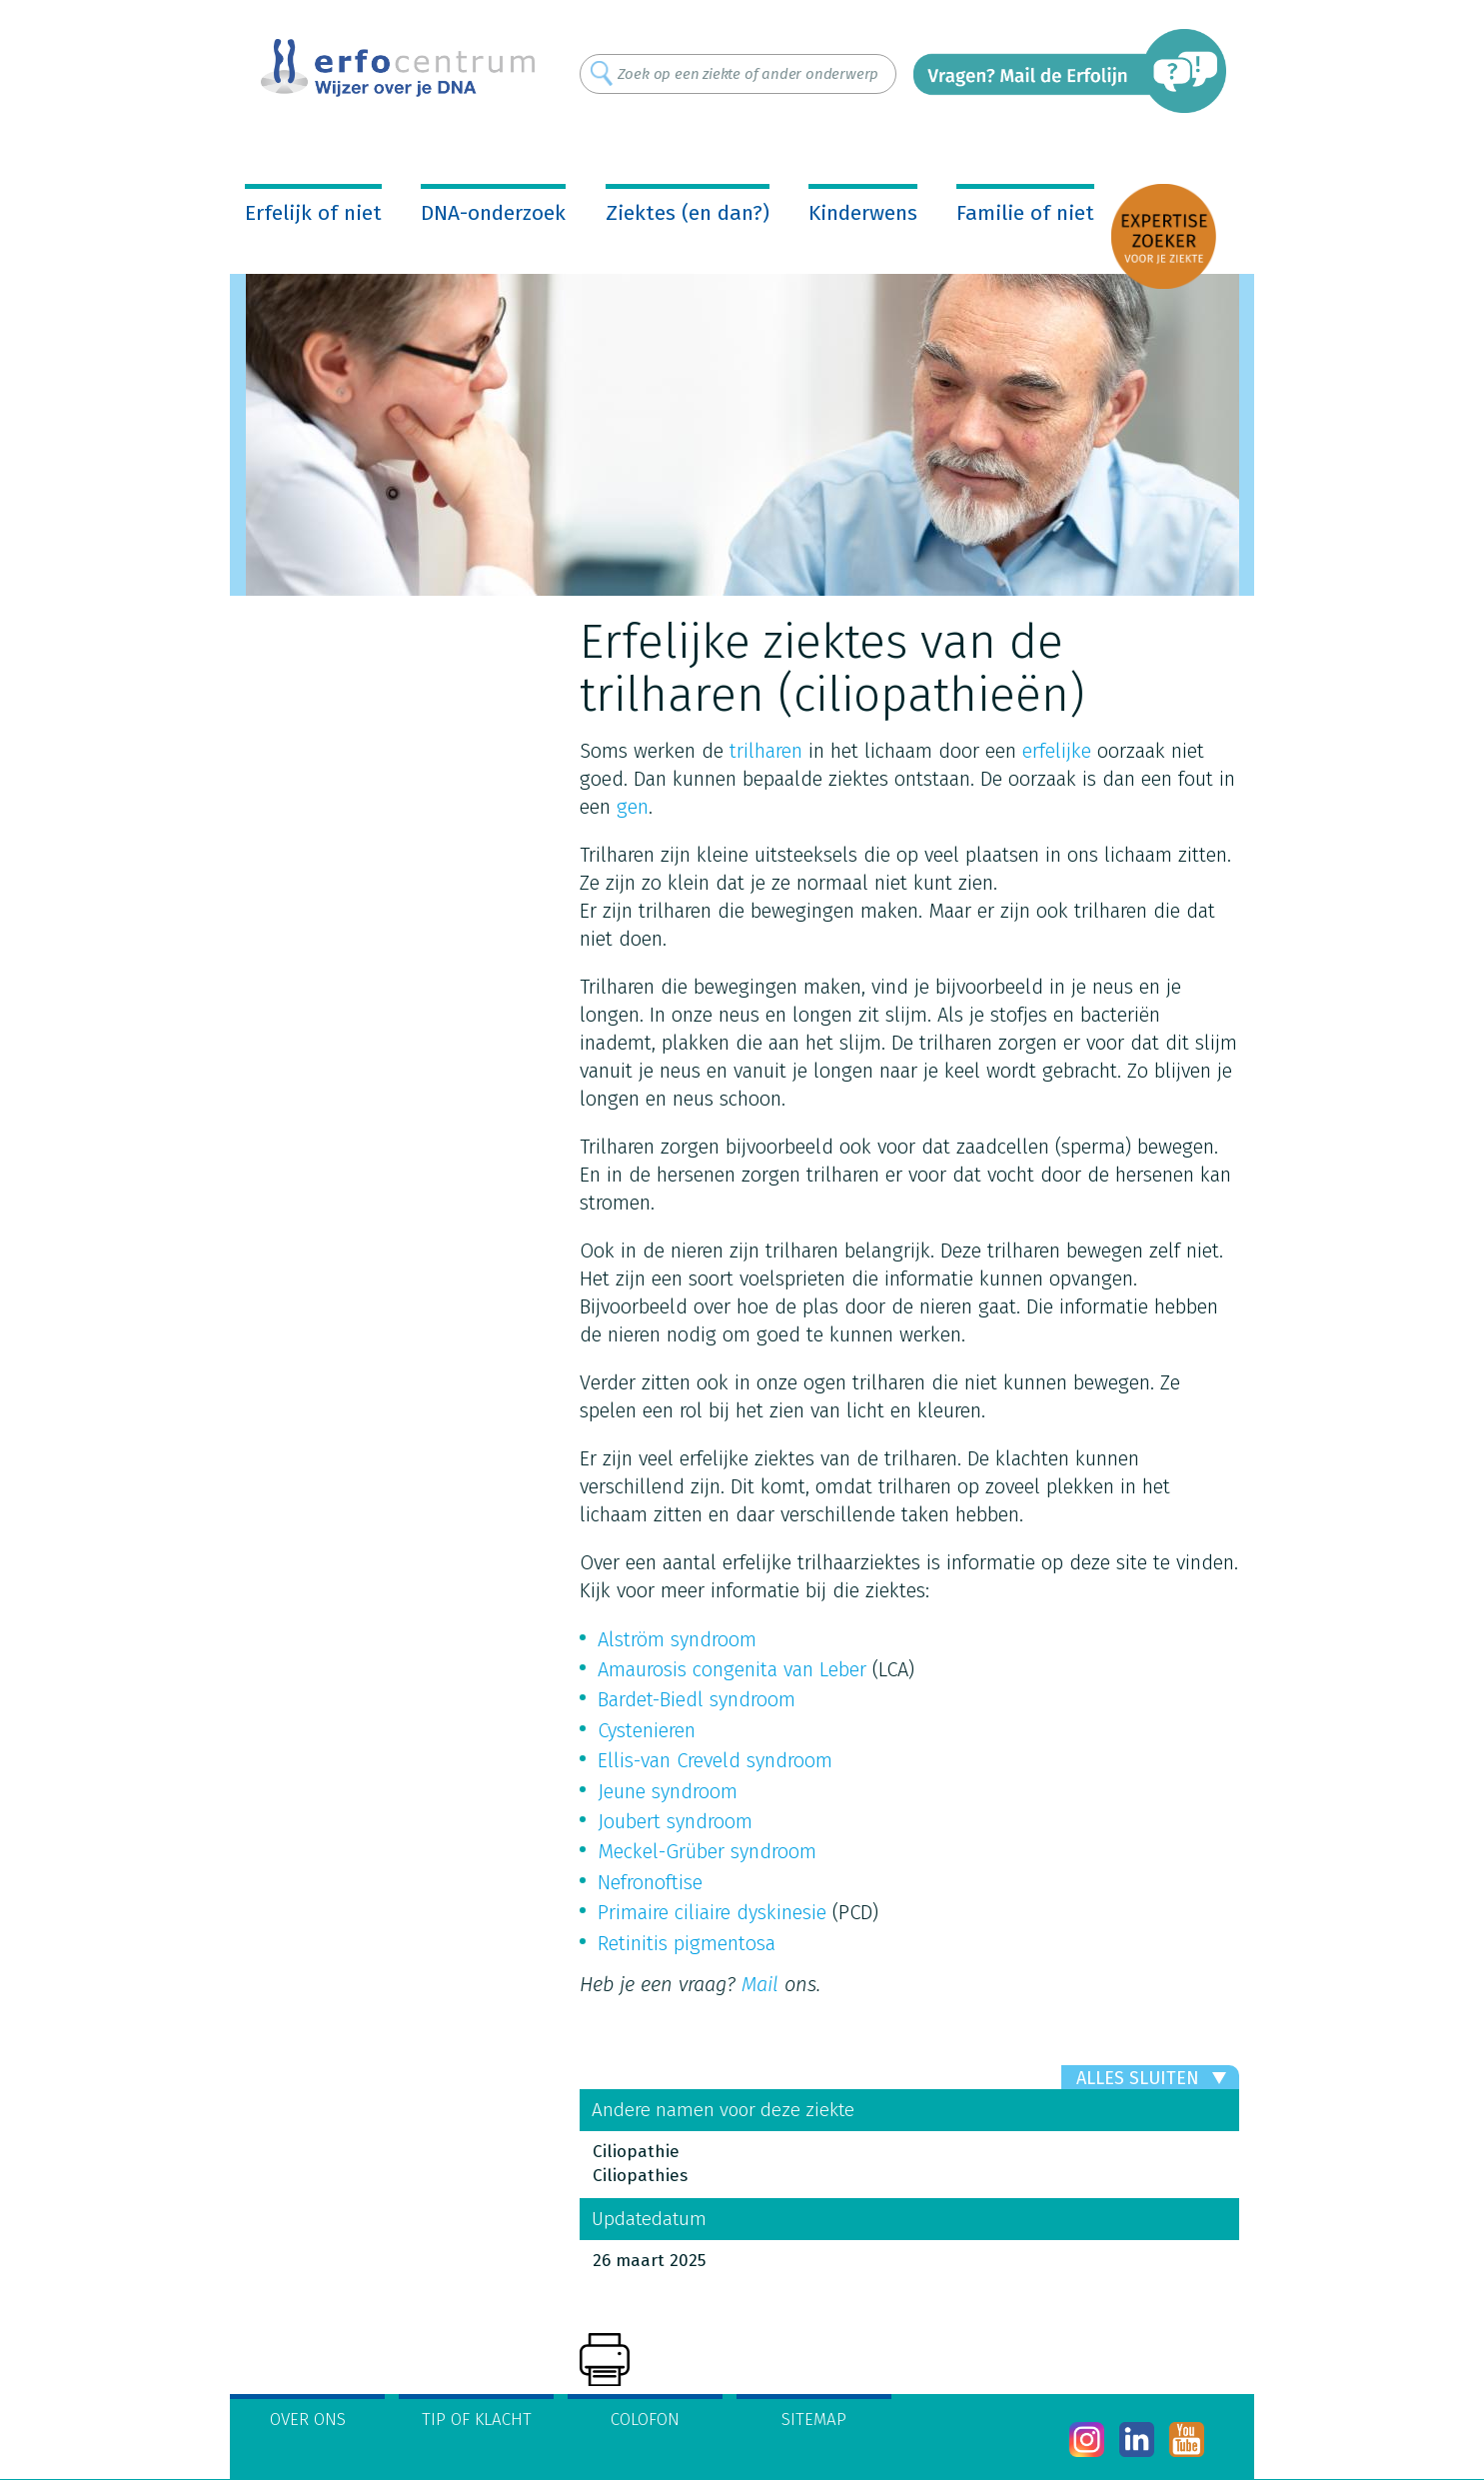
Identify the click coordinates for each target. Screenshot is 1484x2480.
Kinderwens (862, 213)
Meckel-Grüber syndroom (707, 1851)
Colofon (645, 2419)
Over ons (308, 2419)
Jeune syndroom (668, 1791)
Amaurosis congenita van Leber (732, 1669)
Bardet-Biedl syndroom (696, 1699)
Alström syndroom (677, 1639)
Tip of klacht (477, 2419)
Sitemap (813, 2419)
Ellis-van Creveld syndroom (715, 1760)
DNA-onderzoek (493, 213)
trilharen (766, 751)
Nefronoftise (650, 1882)
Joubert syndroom (675, 1821)
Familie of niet (1025, 213)
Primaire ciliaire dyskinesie (712, 1912)
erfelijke (1056, 751)
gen (633, 807)
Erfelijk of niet (313, 213)
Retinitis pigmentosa (686, 1943)
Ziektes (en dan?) (687, 213)
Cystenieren (647, 1730)
